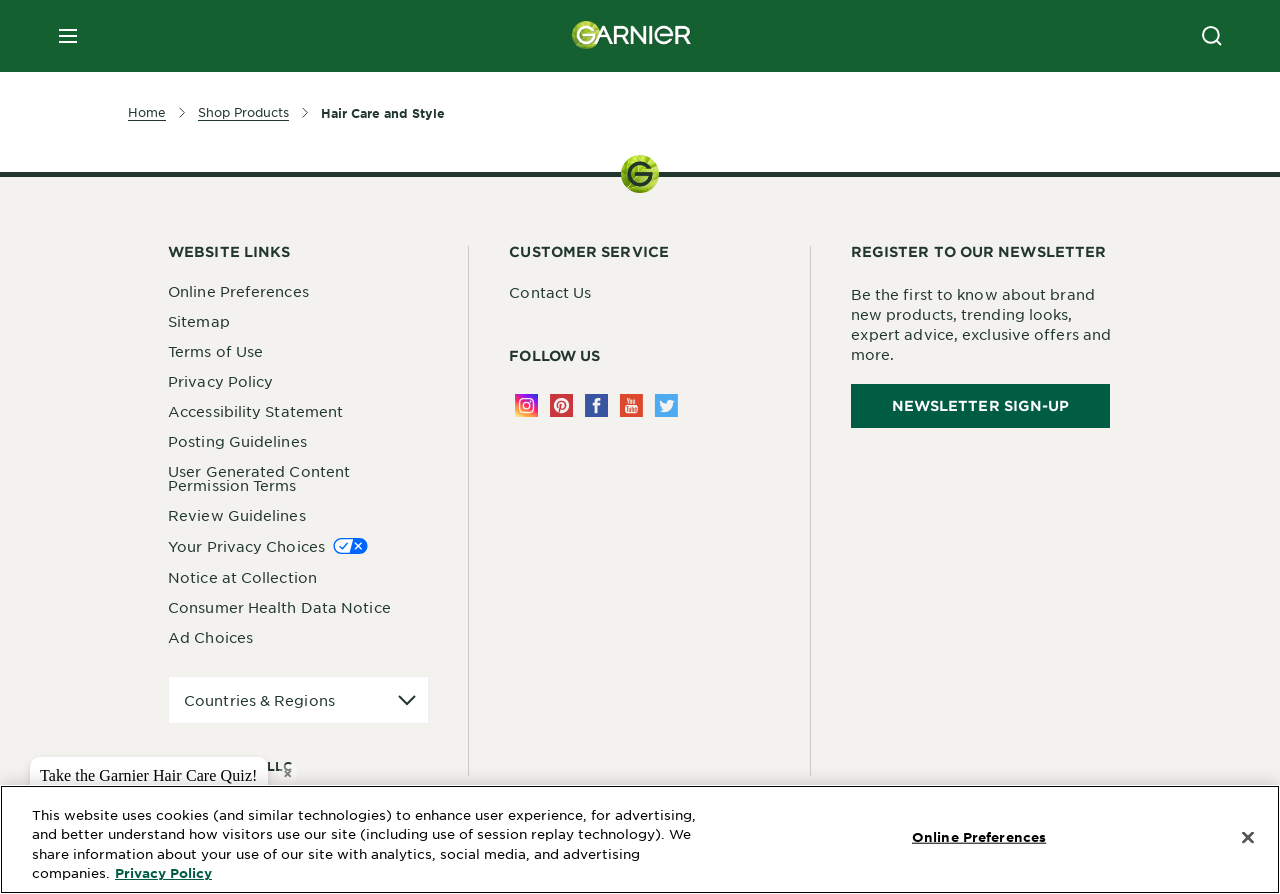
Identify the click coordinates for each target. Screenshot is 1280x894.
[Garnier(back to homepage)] (632, 36)
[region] (640, 839)
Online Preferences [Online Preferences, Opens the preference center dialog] (979, 837)
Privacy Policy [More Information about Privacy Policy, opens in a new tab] (163, 873)
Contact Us (550, 292)
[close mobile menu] (68, 36)
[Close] (1248, 838)
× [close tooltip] (287, 773)
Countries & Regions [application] (259, 700)
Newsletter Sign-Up (981, 405)
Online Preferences (238, 291)
